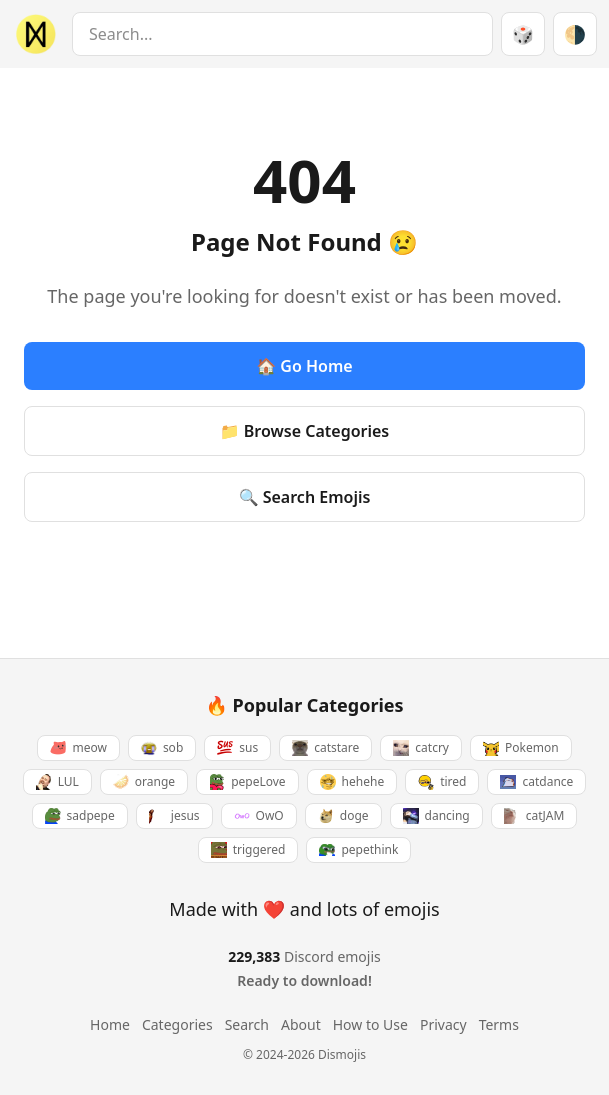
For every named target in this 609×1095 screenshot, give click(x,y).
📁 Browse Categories (305, 431)
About (301, 1024)
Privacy (443, 1024)
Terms (499, 1024)
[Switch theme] (575, 34)
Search (247, 1024)
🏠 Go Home (304, 366)
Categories (177, 1024)
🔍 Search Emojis (305, 497)
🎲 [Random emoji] (523, 34)
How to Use (370, 1024)
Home (110, 1024)
